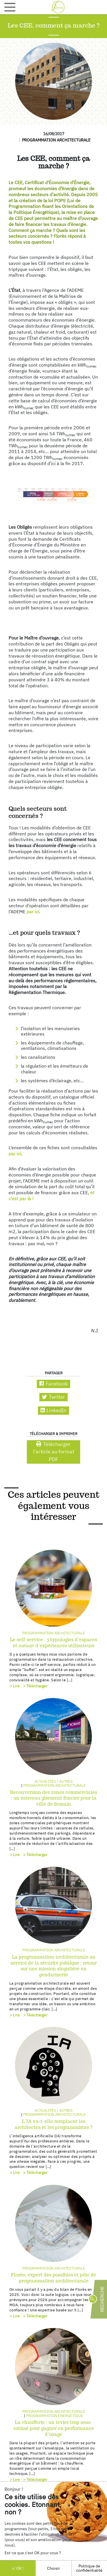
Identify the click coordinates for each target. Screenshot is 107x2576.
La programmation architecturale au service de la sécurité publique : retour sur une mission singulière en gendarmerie (54, 1966)
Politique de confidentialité (89, 2568)
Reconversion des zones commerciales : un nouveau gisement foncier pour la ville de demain (53, 1798)
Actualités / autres (54, 1781)
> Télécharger (35, 1686)
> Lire (15, 1686)
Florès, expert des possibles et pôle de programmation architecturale (53, 2278)
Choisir (53, 2568)
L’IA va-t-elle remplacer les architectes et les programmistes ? (53, 2124)
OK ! (18, 2568)
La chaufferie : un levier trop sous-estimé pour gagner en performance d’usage (53, 2428)
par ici (33, 911)
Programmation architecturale (56, 140)
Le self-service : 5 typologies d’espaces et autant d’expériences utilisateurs (53, 1643)
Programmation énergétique (54, 2415)
